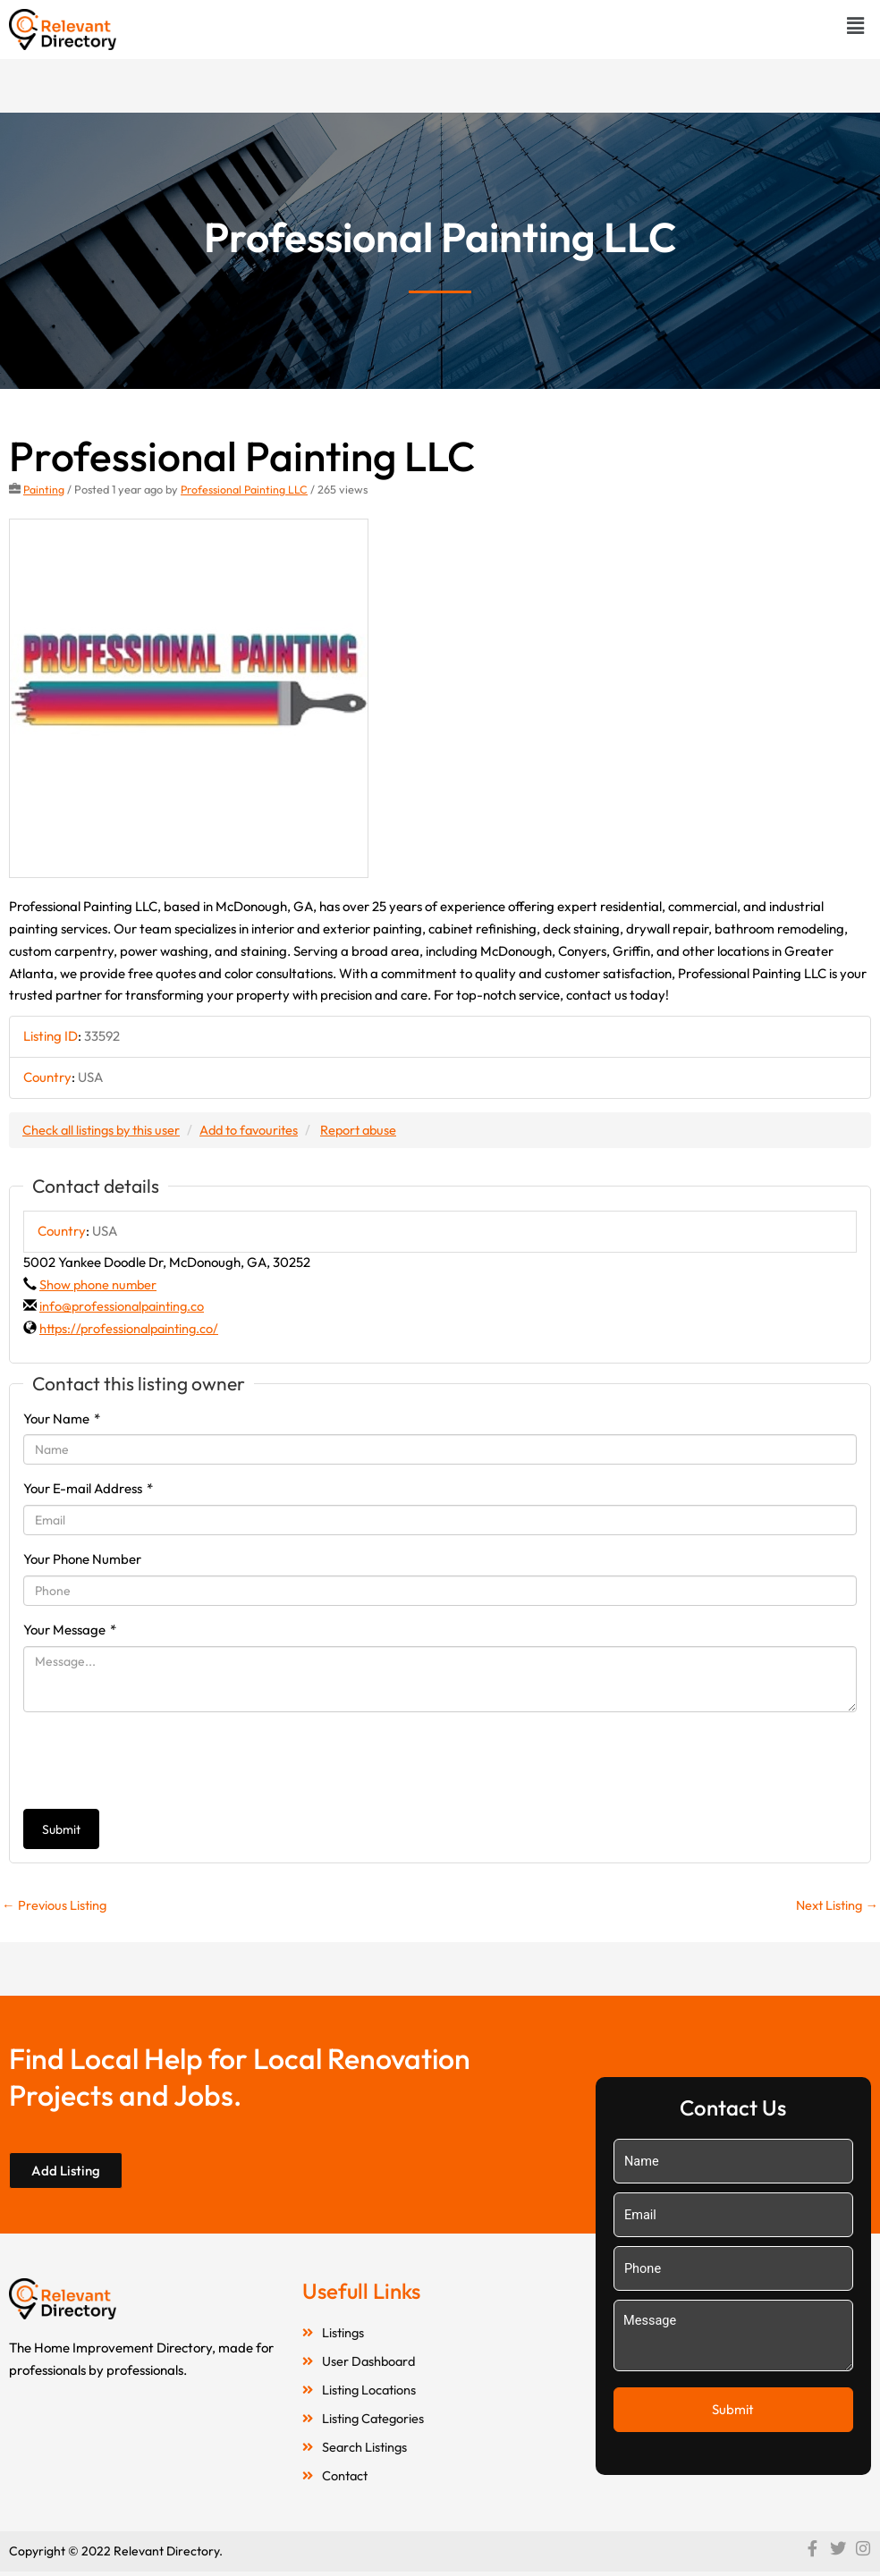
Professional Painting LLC (246, 489)
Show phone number (99, 1283)
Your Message (69, 1629)
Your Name (61, 1417)
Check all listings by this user (103, 1128)
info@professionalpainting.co (124, 1305)
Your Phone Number (82, 1558)
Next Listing (834, 1904)
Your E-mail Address (88, 1488)
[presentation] (159, 1760)
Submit (61, 1828)
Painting (44, 489)
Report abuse (370, 1128)
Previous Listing (55, 1904)
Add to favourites (257, 1128)
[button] (856, 25)
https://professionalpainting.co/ (132, 1328)
